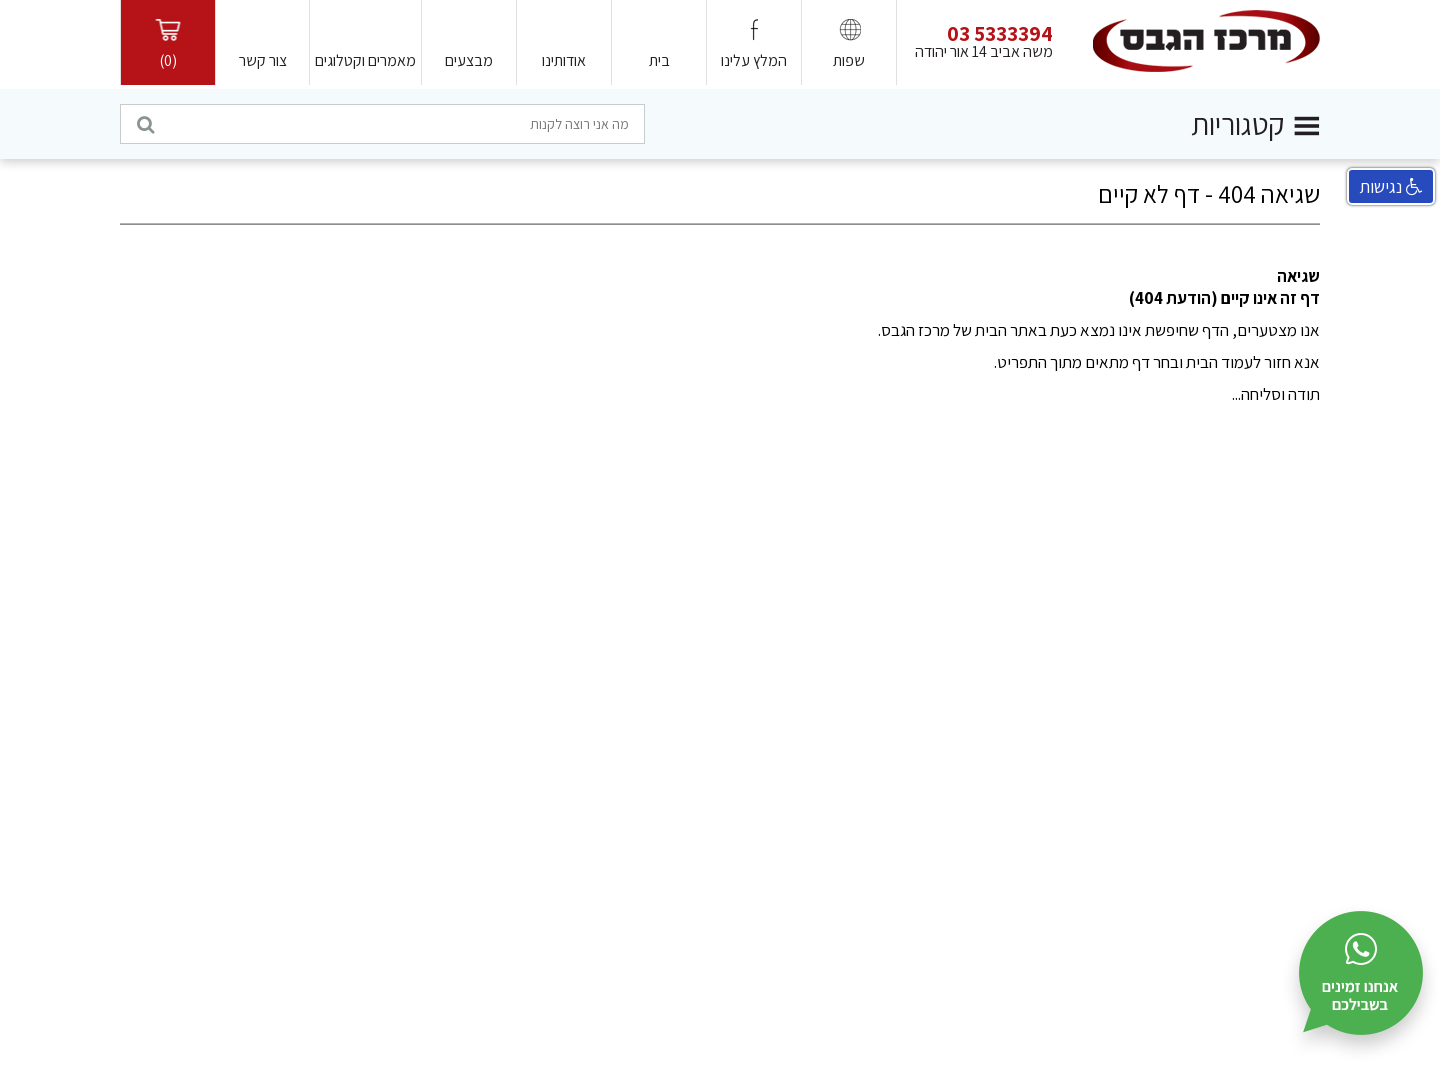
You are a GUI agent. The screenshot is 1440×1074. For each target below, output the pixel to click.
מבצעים (469, 60)
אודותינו (564, 60)
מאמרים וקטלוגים (365, 60)
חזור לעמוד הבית (1238, 362)
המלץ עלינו (754, 60)
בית (659, 60)
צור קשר (263, 60)
